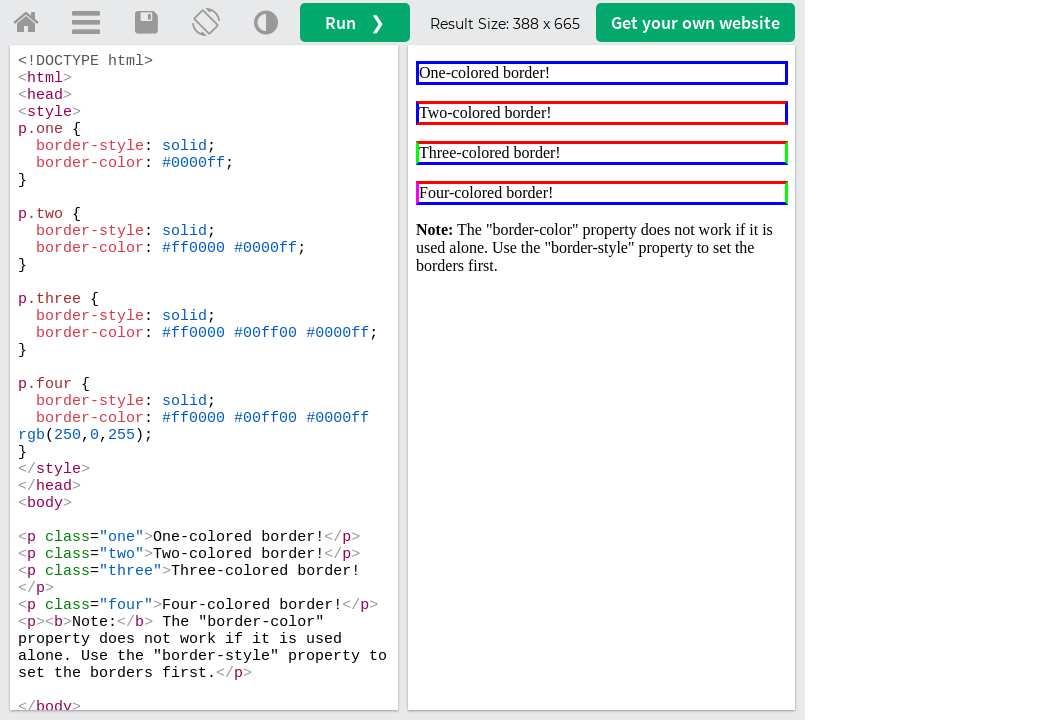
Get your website (695, 22)
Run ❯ (355, 22)
